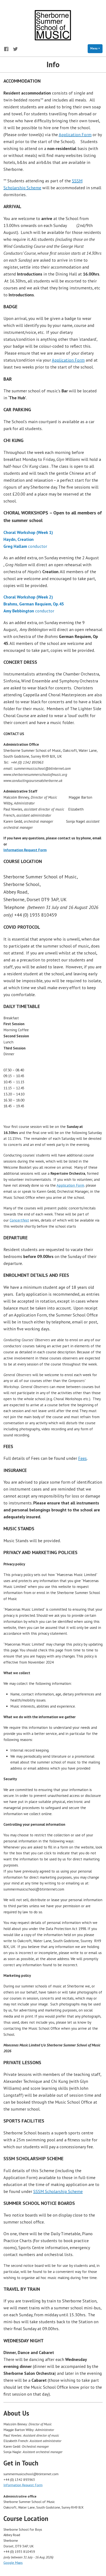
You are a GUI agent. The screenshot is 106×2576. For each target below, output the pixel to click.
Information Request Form (25, 849)
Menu (96, 48)
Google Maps (13, 2562)
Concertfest (19, 1220)
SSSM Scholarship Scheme (58, 2191)
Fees (82, 1458)
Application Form (75, 134)
